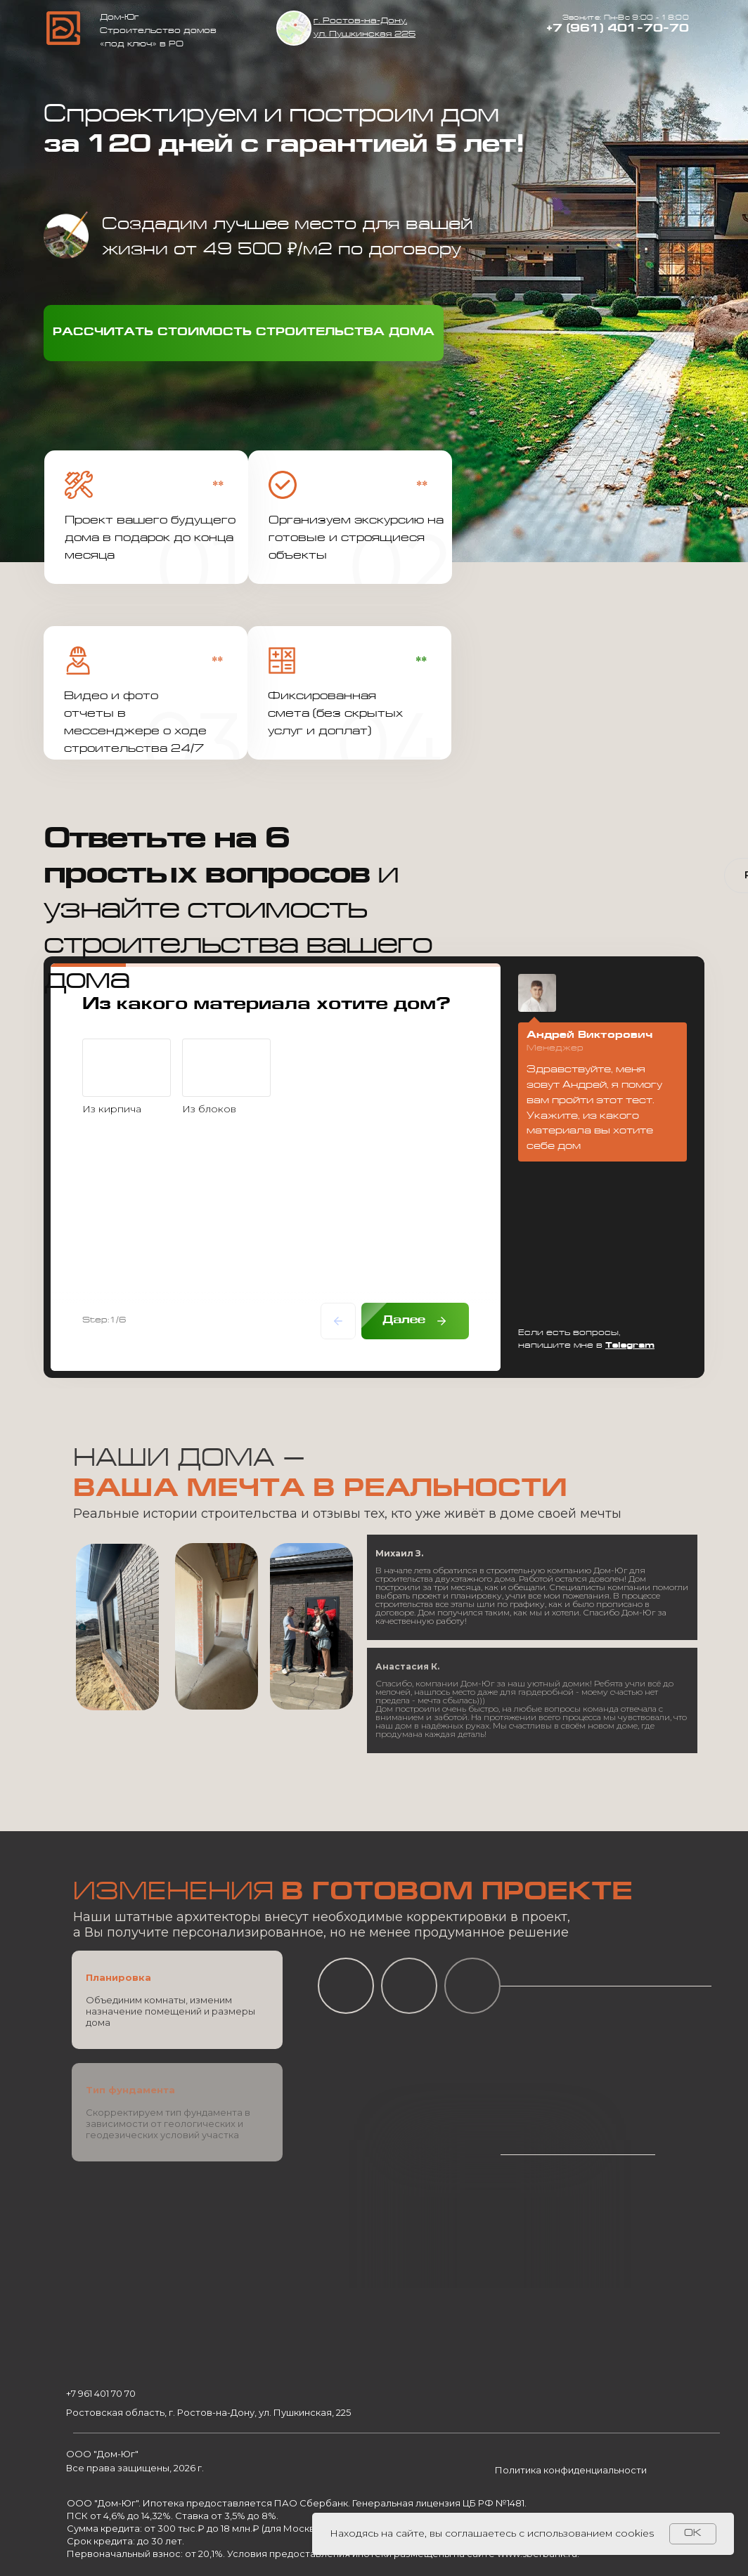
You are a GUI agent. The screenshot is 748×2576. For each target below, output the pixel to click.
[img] (293, 28)
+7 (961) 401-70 (604, 29)
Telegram (629, 1346)
